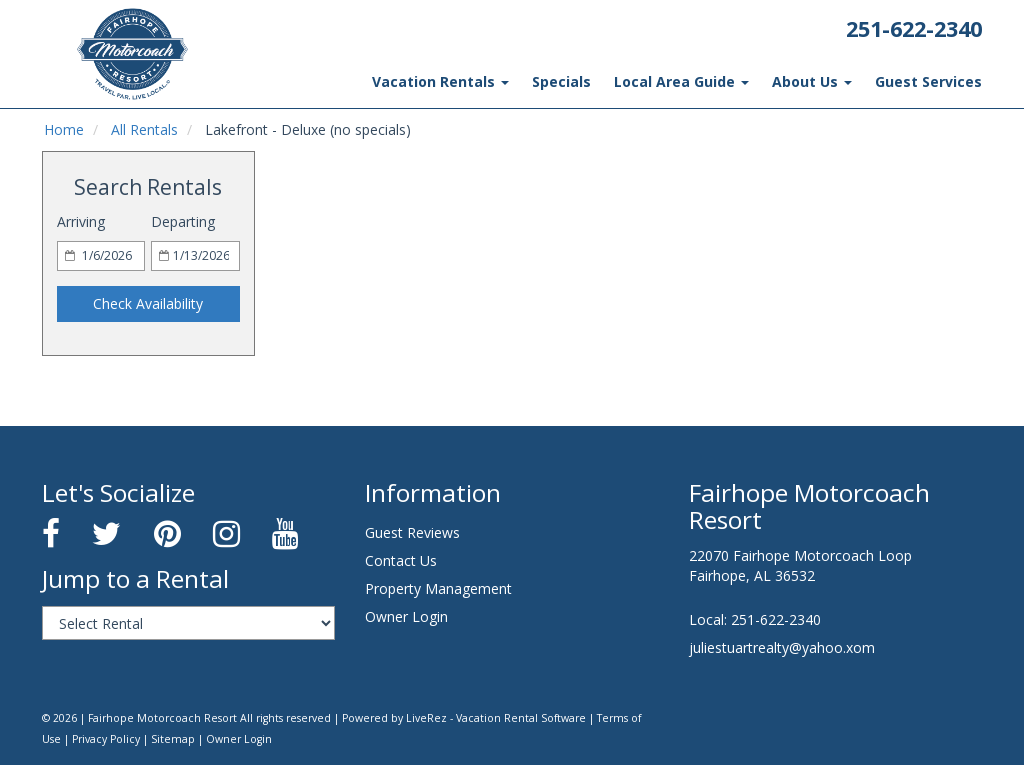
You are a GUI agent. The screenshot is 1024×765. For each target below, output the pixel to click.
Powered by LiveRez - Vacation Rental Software (424, 718)
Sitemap (98, 739)
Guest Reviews (412, 533)
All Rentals (139, 130)
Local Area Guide (694, 82)
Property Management (434, 589)
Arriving (80, 222)
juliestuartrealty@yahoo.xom (777, 648)
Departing (181, 222)
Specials (578, 82)
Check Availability (148, 304)
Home (62, 130)
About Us (820, 82)
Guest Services (931, 82)
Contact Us (399, 561)
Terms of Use (575, 718)
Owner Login (404, 617)
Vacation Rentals (464, 82)
